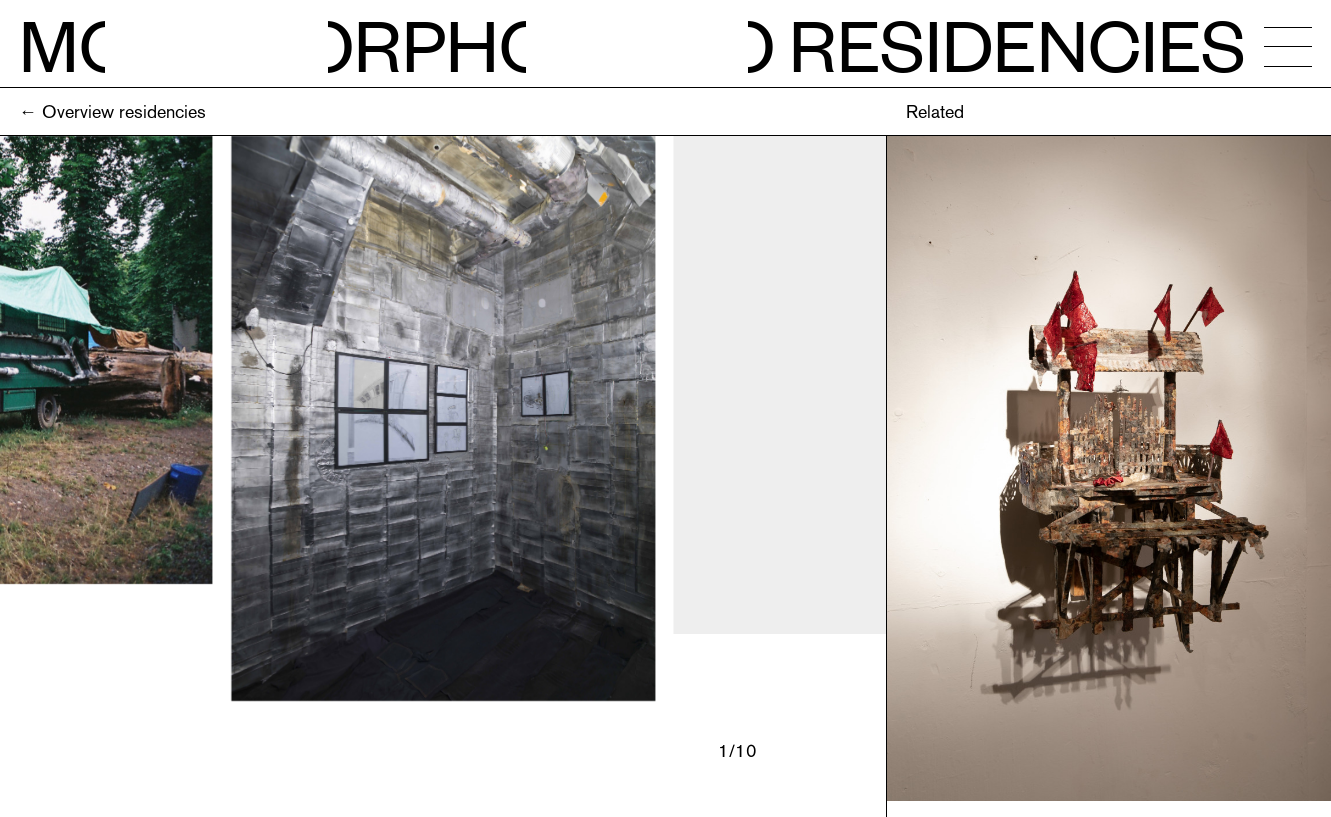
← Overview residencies (112, 111)
